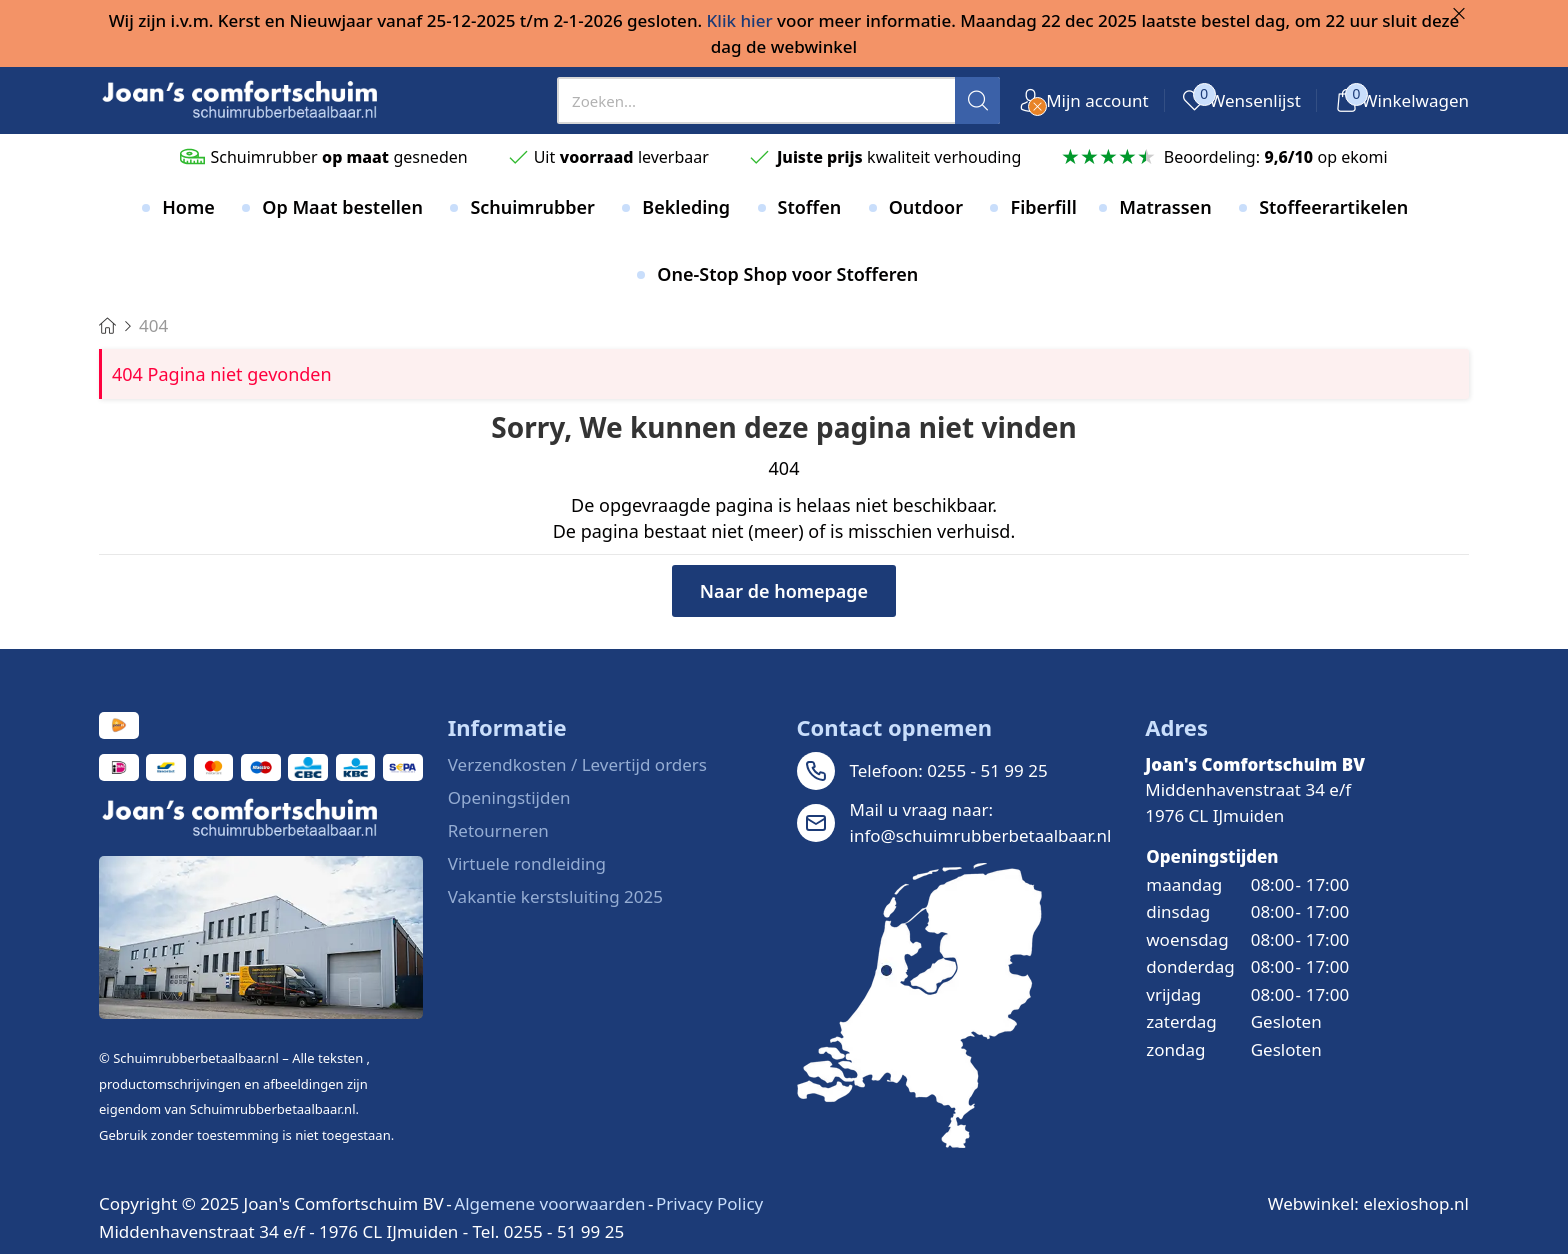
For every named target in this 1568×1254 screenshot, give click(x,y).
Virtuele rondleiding (527, 863)
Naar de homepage (784, 591)
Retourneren (498, 830)
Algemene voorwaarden (549, 1203)
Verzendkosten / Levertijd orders (577, 764)
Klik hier (740, 20)
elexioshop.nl (1416, 1203)
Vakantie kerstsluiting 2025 (555, 896)
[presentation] (778, 100)
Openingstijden (509, 797)
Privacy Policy (709, 1203)
